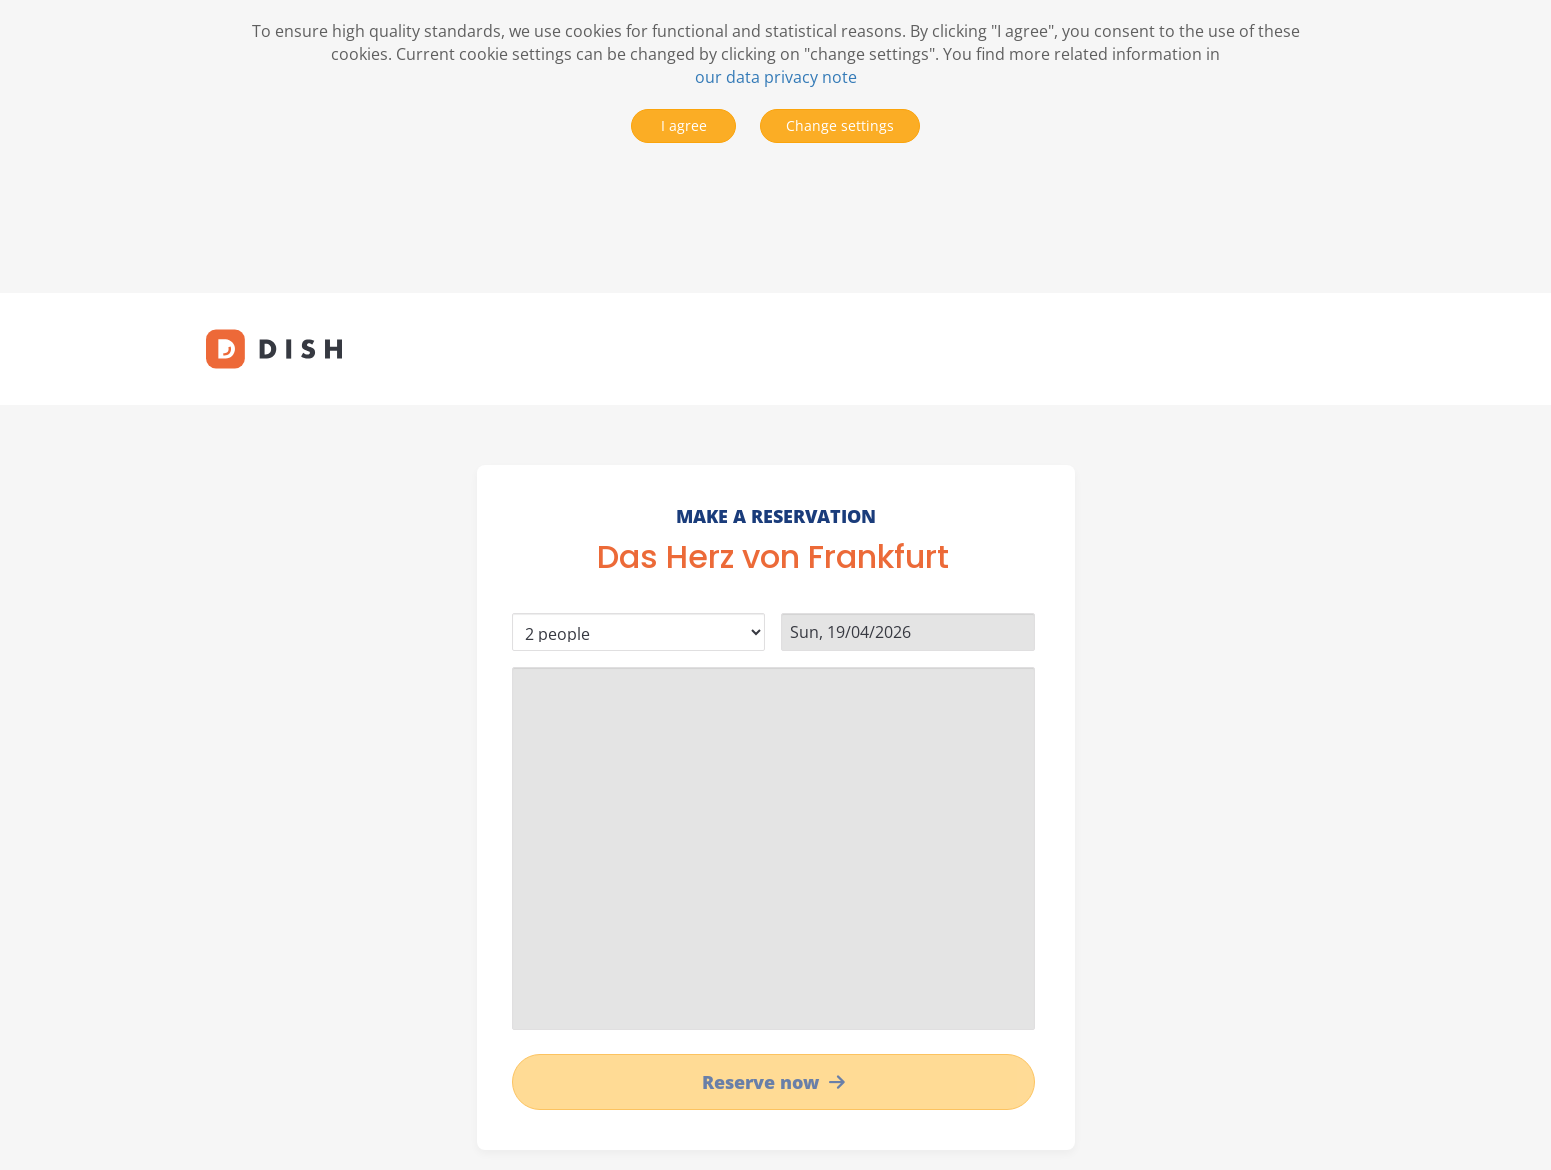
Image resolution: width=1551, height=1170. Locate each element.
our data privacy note (776, 77)
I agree (684, 125)
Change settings (840, 125)
